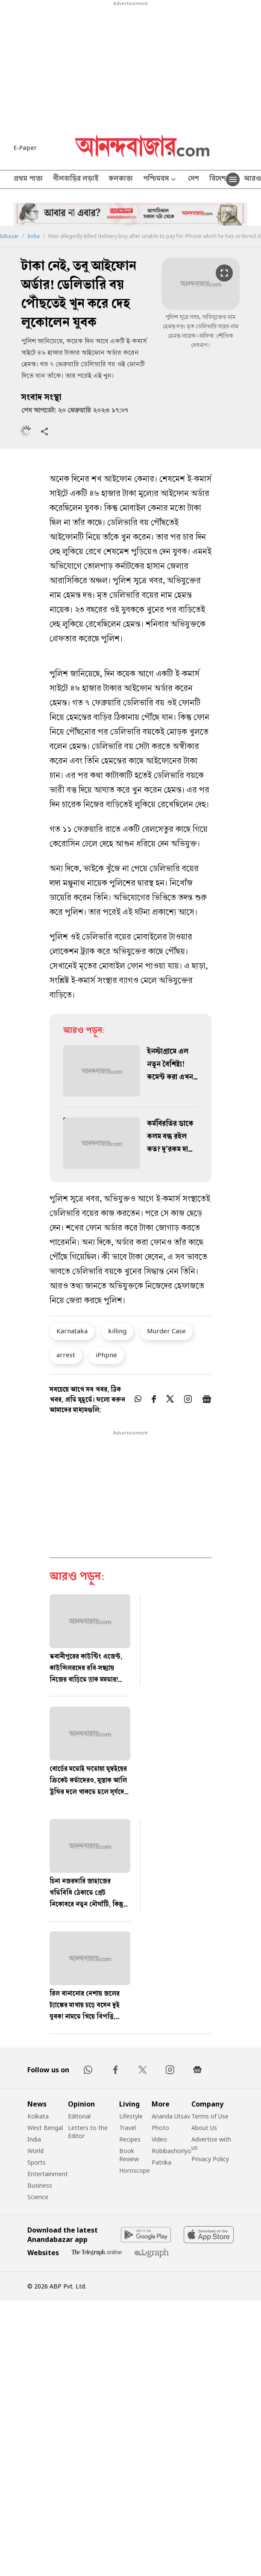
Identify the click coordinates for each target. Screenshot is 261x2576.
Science (37, 2197)
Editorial (79, 2116)
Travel (127, 2128)
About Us (204, 2128)
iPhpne (106, 1354)
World (35, 2151)
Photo (160, 2128)
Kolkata (38, 2116)
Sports (36, 2162)
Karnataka (72, 1330)
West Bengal (45, 2128)
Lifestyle (131, 2116)
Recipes (130, 2139)
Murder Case (166, 1330)
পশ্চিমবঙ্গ (160, 179)
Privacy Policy (210, 2159)
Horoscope (134, 2170)
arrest (65, 1354)
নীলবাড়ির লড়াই (75, 179)
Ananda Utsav (171, 2116)
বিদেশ (217, 179)
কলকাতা (121, 179)
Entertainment (47, 2174)
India (33, 236)
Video (159, 2139)
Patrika (161, 2162)
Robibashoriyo (171, 2151)
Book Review (129, 2155)
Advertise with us (211, 2143)
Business (39, 2185)
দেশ (193, 179)
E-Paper (25, 148)
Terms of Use (210, 2116)
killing (117, 1330)
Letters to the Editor (88, 2132)
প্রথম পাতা (28, 179)
